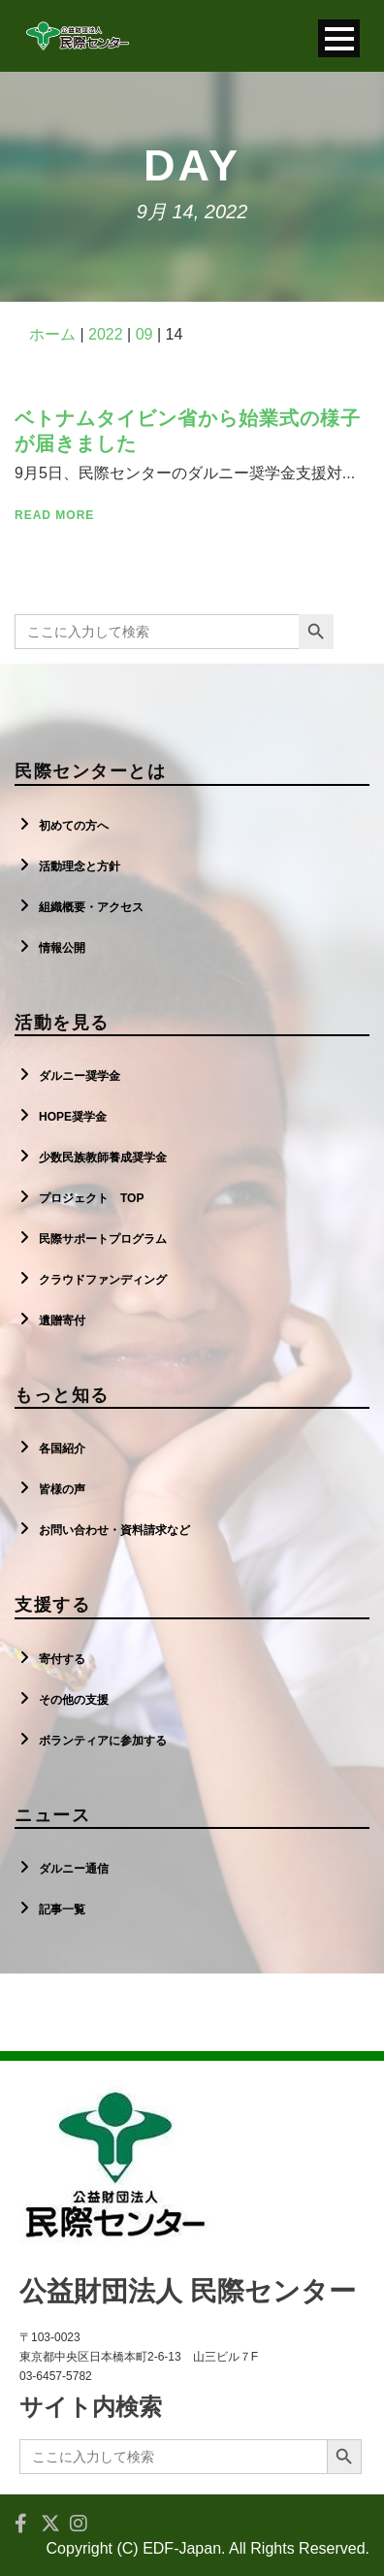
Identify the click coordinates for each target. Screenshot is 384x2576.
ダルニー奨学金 (79, 1076)
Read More (54, 515)
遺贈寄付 (62, 1320)
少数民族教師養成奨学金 (103, 1157)
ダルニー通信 (74, 1868)
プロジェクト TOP (91, 1198)
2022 (105, 334)
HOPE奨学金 (73, 1117)
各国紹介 (62, 1448)
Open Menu (339, 38)
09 (144, 334)
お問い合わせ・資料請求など (114, 1530)
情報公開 (62, 948)
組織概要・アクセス (91, 907)
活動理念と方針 (79, 866)
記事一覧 (62, 1909)
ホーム (52, 334)
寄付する (62, 1659)
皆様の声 (62, 1489)
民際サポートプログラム (103, 1239)
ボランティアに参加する (103, 1740)
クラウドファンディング (103, 1280)
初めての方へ (74, 825)
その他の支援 (74, 1700)
